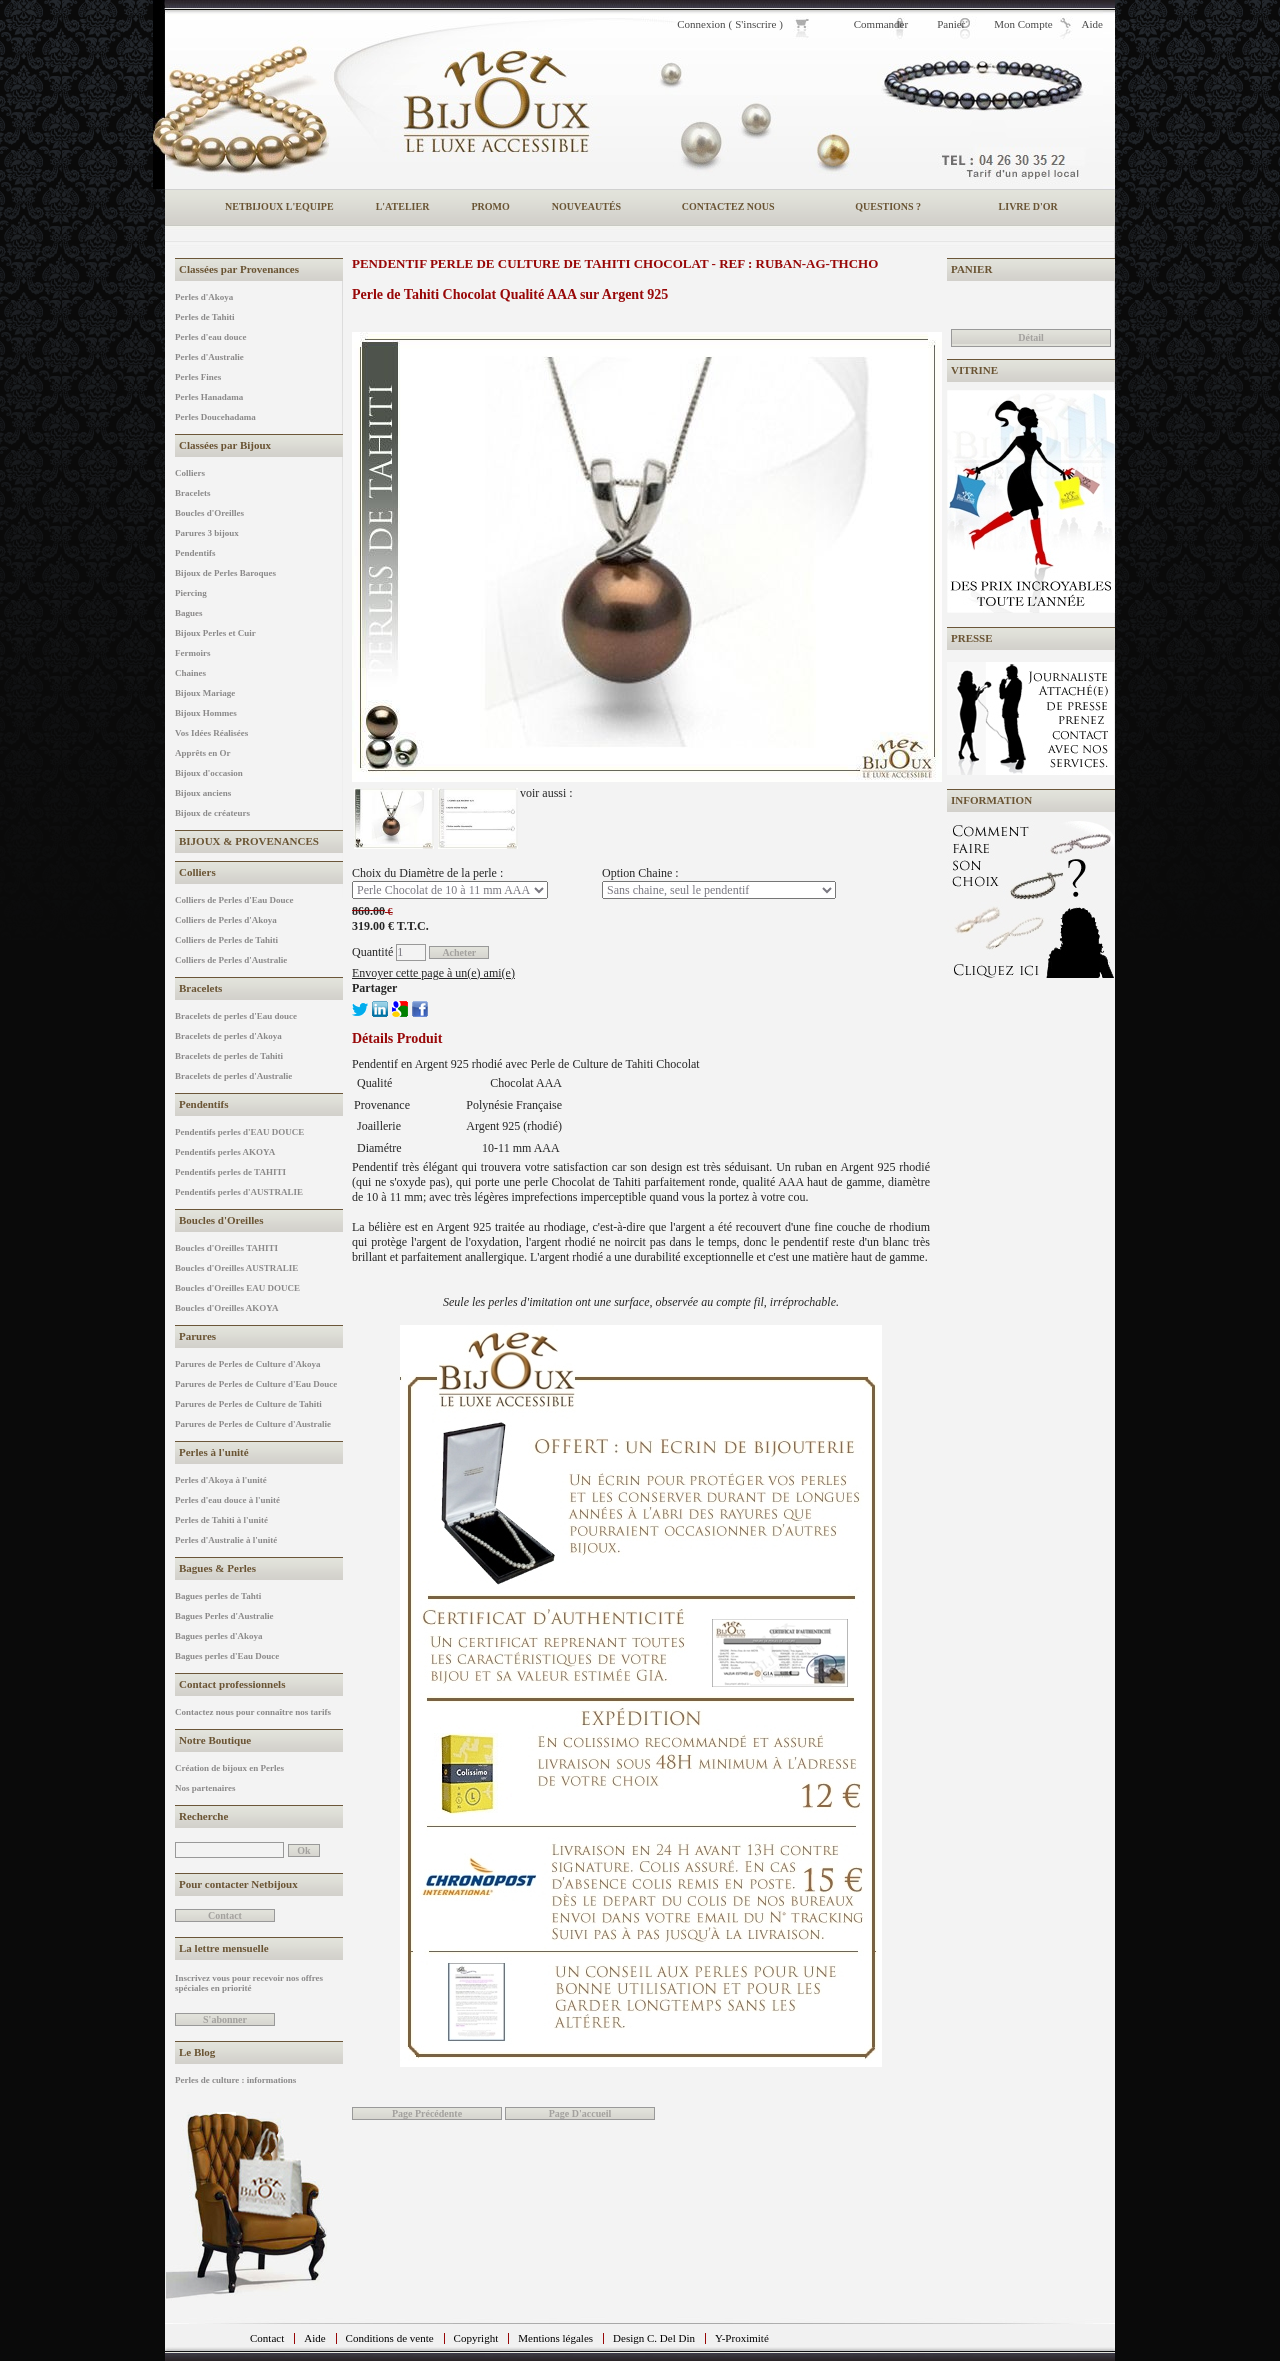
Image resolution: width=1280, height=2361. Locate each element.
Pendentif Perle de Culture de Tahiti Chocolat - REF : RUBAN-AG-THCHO (615, 263)
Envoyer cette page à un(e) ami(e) (433, 973)
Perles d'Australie (209, 357)
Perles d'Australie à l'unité (226, 1540)
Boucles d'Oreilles (209, 513)
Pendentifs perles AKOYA (225, 1152)
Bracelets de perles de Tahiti (229, 1056)
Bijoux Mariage (205, 693)
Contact (267, 2338)
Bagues (189, 613)
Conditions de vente (390, 2338)
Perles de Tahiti (205, 317)
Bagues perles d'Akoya (219, 1636)
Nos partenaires (205, 1788)
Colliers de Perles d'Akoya (226, 920)
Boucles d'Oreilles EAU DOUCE (237, 1288)
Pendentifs (195, 553)
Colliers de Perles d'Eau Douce (234, 900)
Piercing (191, 593)
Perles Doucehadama (215, 417)
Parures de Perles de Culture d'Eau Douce (256, 1384)
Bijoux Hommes (206, 713)
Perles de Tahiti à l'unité (221, 1520)
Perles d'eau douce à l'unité (227, 1500)
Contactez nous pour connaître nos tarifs (253, 1712)
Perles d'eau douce (211, 337)
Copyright (476, 2338)
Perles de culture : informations (235, 2080)
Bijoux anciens (203, 793)
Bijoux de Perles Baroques (225, 573)
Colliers (190, 473)
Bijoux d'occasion (209, 773)
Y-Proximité (742, 2338)
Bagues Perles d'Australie (224, 1616)
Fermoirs (192, 653)
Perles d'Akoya (204, 297)
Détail (1031, 337)
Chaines (190, 673)
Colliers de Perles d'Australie (231, 960)
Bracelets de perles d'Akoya (228, 1036)
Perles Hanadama (209, 397)
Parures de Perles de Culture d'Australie (253, 1424)
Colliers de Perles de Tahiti (226, 940)
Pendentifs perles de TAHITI (230, 1172)
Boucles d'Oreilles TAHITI (226, 1248)
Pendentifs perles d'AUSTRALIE (239, 1192)
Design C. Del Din (654, 2338)
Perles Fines (198, 377)
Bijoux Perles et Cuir (215, 633)
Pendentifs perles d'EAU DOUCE (239, 1132)
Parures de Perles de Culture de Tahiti (248, 1404)
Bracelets (192, 493)
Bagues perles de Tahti (218, 1596)
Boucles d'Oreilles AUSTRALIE (236, 1268)
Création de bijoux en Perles (229, 1768)
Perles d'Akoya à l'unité (221, 1480)
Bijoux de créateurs (212, 813)
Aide (314, 2338)
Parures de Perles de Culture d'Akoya (247, 1364)
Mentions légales (555, 2338)
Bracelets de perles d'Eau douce (236, 1016)
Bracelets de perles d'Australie (233, 1076)
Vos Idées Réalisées (211, 733)
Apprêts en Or (203, 753)
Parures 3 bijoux (207, 533)
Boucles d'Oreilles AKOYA (227, 1308)
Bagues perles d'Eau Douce (227, 1656)
